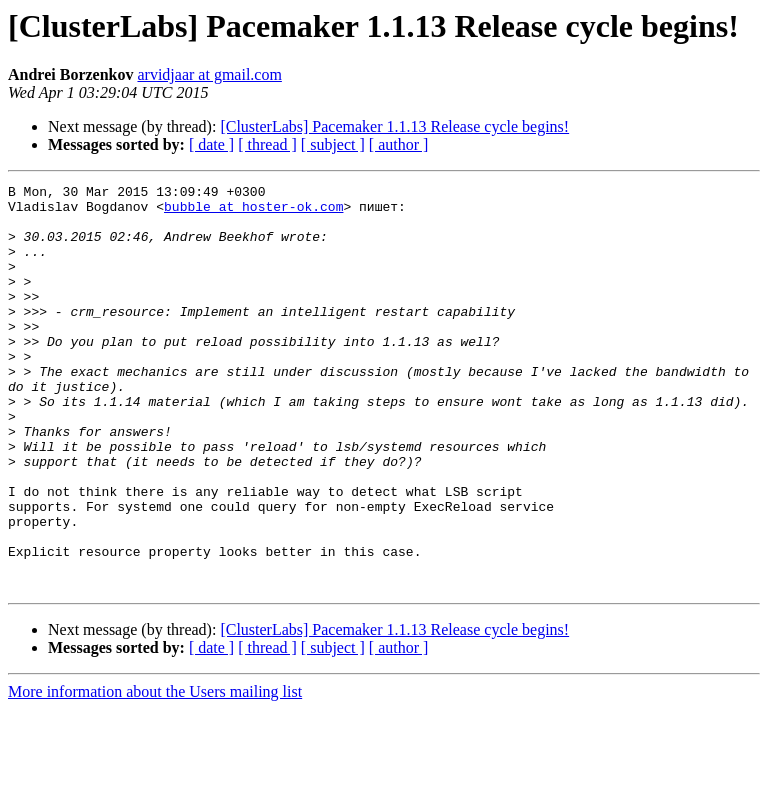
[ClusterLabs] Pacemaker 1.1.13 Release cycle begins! (394, 126)
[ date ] (211, 144)
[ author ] (399, 144)
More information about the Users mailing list (155, 772)
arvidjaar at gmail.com (209, 74)
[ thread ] (267, 144)
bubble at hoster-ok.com (253, 212)
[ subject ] (333, 144)
